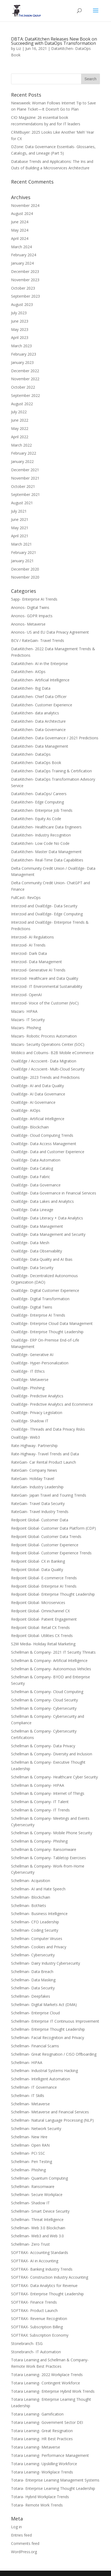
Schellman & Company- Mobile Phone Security (51, 1832)
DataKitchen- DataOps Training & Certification (51, 770)
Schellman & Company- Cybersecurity (44, 1708)
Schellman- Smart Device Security (40, 2211)
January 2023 (22, 362)
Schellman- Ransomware (32, 2186)
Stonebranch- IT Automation (36, 2351)
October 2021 (23, 486)
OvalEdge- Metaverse (29, 1379)
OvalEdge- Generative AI (32, 1354)
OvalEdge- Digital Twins (31, 1307)
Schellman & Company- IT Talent (40, 1801)
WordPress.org (24, 2551)
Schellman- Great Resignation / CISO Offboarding (53, 2054)
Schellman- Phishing (28, 2169)
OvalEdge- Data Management (37, 1226)
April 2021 (19, 535)
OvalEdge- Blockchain (30, 1127)
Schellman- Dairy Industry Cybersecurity (45, 1963)
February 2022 (23, 453)
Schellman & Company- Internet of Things (47, 1793)
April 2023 (19, 337)
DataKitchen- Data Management (39, 746)
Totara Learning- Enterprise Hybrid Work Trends (53, 2391)
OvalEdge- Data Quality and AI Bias (41, 1259)
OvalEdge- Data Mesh (30, 1242)
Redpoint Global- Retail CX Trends (40, 1627)
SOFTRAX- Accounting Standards (39, 2252)
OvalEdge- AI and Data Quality (37, 1085)
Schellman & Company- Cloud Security (44, 1699)
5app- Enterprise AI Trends (34, 599)
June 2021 (19, 519)
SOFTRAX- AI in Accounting (34, 2260)
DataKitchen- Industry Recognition (41, 835)
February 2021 (23, 552)
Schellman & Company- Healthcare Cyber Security (54, 1777)
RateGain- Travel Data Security (38, 1503)
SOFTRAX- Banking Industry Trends (41, 2269)
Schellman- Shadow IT (30, 2202)
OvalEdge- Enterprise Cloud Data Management (52, 1323)
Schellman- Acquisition (30, 1880)
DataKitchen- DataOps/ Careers (39, 793)
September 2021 (25, 494)
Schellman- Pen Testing (31, 2161)
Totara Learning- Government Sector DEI (47, 2422)
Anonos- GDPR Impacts (32, 615)
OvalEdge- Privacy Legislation (36, 1412)
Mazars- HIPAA (24, 1011)
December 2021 (25, 469)
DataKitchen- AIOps (28, 671)
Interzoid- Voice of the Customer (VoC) (45, 1003)
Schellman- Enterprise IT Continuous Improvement (55, 2021)
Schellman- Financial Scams (35, 2045)
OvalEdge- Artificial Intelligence (37, 1118)
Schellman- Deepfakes (30, 1996)
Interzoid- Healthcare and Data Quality (44, 978)
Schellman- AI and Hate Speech (38, 1888)
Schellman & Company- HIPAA (37, 1785)
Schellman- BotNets (28, 1905)
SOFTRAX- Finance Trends (34, 2302)
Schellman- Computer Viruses (36, 1938)
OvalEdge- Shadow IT (29, 1420)
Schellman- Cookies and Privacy (38, 1946)
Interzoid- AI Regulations (32, 937)
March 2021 (21, 544)
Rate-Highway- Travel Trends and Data (45, 1453)
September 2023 (25, 296)
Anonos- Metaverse (28, 624)
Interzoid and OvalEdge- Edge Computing (47, 913)
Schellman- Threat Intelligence (37, 2219)
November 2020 (25, 577)
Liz (18, 48)
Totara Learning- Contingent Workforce (45, 2382)
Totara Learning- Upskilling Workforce (44, 2463)
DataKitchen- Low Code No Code (40, 843)
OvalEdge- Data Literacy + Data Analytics (47, 1218)
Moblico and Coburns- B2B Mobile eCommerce (52, 1052)
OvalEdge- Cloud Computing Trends (42, 1135)
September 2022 (25, 395)
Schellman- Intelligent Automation (40, 2078)
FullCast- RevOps (26, 897)
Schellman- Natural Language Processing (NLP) (52, 2120)
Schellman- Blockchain (30, 1897)
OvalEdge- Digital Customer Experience (45, 1290)
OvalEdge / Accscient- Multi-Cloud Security (48, 1069)
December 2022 (25, 370)
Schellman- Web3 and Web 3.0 (37, 2235)
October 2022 (23, 387)
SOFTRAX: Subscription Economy (39, 2335)
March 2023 (21, 345)
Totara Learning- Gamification (37, 2414)
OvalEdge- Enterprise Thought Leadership (47, 1331)
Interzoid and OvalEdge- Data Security (44, 905)
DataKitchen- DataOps (31, 754)
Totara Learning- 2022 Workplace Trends (47, 2374)
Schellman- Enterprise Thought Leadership (48, 2029)
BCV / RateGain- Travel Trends (37, 640)
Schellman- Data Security (33, 1987)
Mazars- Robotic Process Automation (44, 1036)
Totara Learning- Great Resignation (42, 2430)
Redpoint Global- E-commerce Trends (44, 1577)
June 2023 (19, 321)
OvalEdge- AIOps (25, 1110)
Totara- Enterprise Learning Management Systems (55, 2480)
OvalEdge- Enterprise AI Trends (38, 1315)
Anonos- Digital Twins (30, 607)
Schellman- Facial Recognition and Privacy (47, 2037)
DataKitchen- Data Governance (38, 729)
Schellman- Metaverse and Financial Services (50, 2111)
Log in (16, 2526)
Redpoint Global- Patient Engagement (44, 1619)
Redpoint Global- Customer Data (39, 1519)
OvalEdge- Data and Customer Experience (47, 1151)
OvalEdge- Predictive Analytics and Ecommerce (52, 1404)
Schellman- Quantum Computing (39, 2178)
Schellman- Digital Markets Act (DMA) (44, 2004)
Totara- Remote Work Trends (37, 2505)
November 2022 (25, 378)
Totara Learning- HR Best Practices (42, 2438)
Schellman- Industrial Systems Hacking (44, 2070)
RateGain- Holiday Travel (32, 1478)
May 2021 (19, 527)
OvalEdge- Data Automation (35, 1160)
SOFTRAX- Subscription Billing (37, 2326)
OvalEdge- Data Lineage (32, 1209)
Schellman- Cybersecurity (33, 1954)
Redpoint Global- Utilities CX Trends (42, 1635)
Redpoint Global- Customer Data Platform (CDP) (53, 1528)
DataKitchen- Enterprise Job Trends (41, 810)
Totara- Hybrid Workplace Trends (40, 2496)
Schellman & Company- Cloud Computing (47, 1691)
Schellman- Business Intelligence (39, 1913)
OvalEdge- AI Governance (33, 1102)
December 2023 (25, 271)
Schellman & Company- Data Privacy (43, 1745)
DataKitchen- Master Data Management (46, 851)
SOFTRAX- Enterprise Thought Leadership (47, 2293)
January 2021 (22, 560)
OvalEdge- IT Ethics (28, 1371)
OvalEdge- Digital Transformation (40, 1298)
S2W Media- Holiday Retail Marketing (43, 1643)
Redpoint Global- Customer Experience (44, 1544)
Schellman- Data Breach (32, 1971)
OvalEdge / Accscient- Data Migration (43, 1061)
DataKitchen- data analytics (35, 712)
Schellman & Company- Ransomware (43, 1849)
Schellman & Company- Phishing (39, 1841)
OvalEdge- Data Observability (36, 1251)
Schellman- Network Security (36, 2128)
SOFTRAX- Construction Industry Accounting (49, 2277)
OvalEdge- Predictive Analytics (37, 1395)
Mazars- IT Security (28, 1019)
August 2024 (22, 213)
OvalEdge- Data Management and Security (48, 1234)
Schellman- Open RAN (30, 2145)
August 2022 (22, 403)
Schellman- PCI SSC (28, 2153)
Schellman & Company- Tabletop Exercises (48, 1857)
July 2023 (19, 312)
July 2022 (19, 411)
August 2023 (22, 304)
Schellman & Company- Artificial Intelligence (49, 1660)
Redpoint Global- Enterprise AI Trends (44, 1586)
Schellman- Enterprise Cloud (35, 2012)
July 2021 (19, 511)
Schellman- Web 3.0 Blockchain (38, 2227)
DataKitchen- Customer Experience (41, 704)
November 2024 (25, 205)
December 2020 (25, 569)
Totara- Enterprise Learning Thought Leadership (53, 2488)
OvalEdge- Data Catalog (32, 1168)
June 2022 (19, 420)
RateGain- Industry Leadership (37, 1486)
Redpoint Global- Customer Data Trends (46, 1536)
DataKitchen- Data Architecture (38, 721)
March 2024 (21, 246)
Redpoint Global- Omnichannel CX (40, 1610)
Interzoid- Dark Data (29, 953)
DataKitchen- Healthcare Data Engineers (46, 827)
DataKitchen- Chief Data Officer (39, 696)
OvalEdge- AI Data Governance (38, 1094)
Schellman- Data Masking (33, 1979)
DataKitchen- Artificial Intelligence (40, 679)
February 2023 (23, 354)
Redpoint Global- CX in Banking (38, 1561)
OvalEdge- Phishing (27, 1387)
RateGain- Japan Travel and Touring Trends (48, 1495)
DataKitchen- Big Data (30, 688)
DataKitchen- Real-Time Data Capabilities (47, 860)
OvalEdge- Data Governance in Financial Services (53, 1193)
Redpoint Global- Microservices (38, 1602)
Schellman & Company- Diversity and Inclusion (51, 1753)
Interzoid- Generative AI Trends (38, 970)
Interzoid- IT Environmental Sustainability (46, 986)
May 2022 (19, 428)
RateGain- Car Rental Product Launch (43, 1462)
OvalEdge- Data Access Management (43, 1143)
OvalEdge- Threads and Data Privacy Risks (48, 1429)
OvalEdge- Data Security (32, 1267)
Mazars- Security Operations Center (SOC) (47, 1044)
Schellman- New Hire (29, 2136)
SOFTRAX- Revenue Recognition (39, 2318)
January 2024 (22, 263)
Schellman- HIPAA (26, 2062)
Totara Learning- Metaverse (35, 2447)
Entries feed (21, 2535)
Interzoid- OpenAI (26, 994)
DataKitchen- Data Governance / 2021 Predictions (54, 737)
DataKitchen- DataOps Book (36, 762)
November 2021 (25, 478)
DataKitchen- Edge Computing (37, 802)
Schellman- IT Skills (27, 2095)
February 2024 (23, 254)
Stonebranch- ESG (27, 2343)
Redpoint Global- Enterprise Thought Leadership (53, 1594)
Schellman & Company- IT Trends (40, 1810)
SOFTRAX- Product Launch (34, 2310)
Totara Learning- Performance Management (50, 2455)
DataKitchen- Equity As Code (36, 818)
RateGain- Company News (34, 1470)
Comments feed (25, 2543)
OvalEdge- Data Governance (36, 1184)
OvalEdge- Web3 (25, 1437)
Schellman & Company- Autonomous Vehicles (51, 1668)
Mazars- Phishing (26, 1027)
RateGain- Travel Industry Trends (39, 1511)
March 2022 (21, 445)
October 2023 (23, 288)
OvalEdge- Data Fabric (30, 1176)
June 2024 (19, 221)
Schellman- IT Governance (34, 2087)
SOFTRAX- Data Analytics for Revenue (44, 2285)
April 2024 (19, 238)
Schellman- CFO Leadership (35, 1921)
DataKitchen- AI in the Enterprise (39, 663)
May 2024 (19, 230)
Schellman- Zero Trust (30, 2244)
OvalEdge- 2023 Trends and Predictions (45, 1077)
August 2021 (22, 502)
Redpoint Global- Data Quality (37, 1569)
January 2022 (22, 461)
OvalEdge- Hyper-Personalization (39, 1362)
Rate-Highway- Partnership (34, 1445)
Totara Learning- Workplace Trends (42, 2472)
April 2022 (19, 436)
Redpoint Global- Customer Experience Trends (51, 1552)
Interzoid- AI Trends (28, 945)
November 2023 (25, 279)
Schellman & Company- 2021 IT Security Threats (53, 1652)
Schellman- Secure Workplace (37, 2194)
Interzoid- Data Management (36, 961)
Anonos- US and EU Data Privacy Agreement (50, 632)
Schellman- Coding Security (34, 1930)
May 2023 (19, 329)
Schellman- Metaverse (30, 2103)
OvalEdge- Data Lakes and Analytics (42, 1201)
